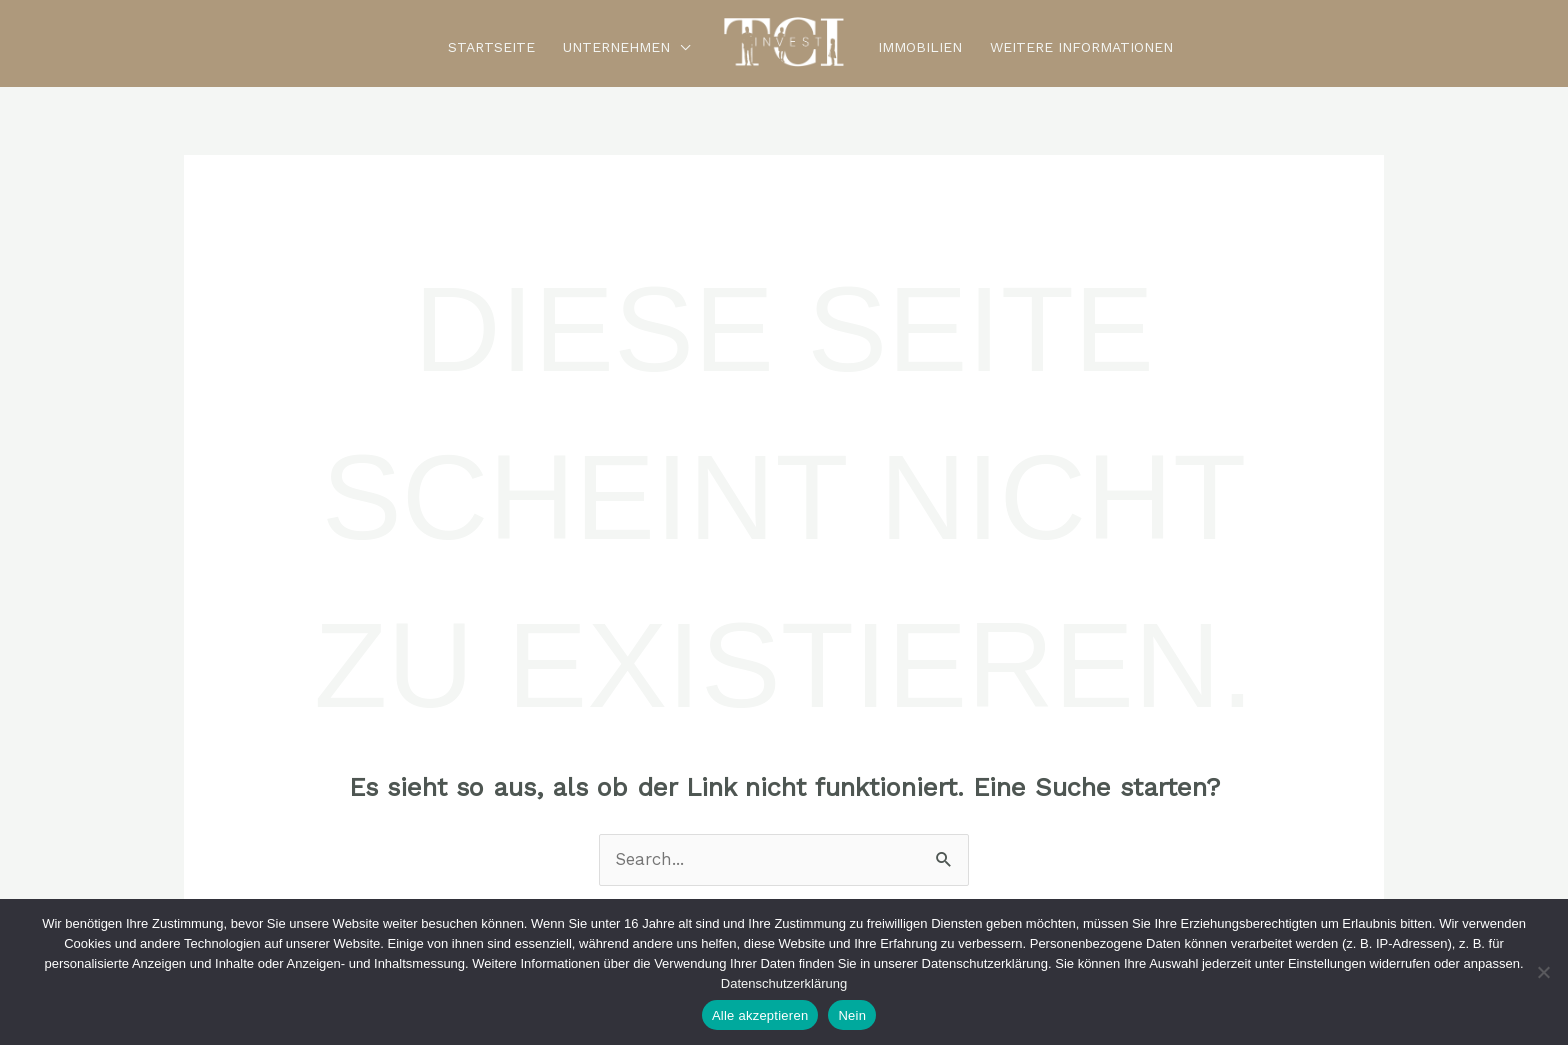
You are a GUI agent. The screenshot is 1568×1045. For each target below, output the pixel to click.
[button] (680, 47)
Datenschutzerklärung (784, 983)
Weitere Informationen (1081, 46)
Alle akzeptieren (760, 1015)
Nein (852, 1015)
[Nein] (1543, 972)
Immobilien (920, 46)
